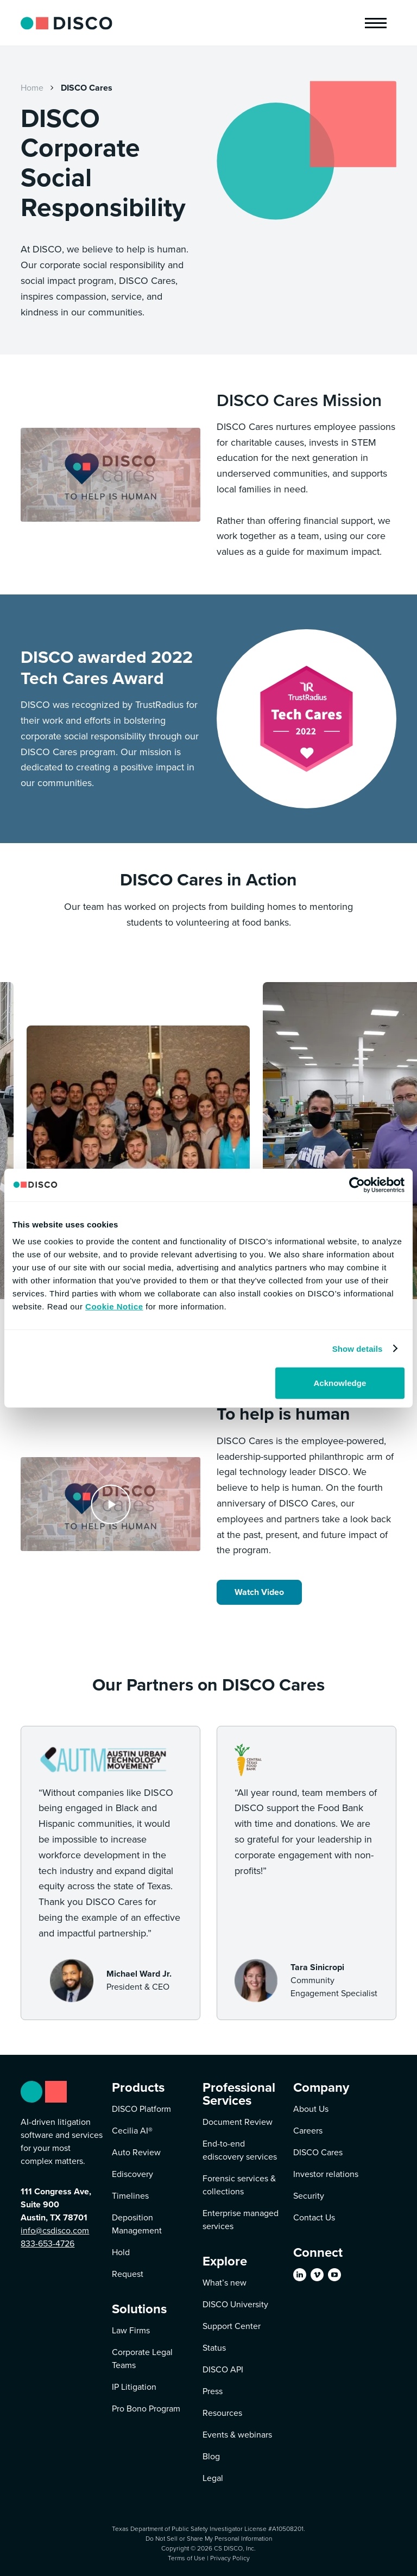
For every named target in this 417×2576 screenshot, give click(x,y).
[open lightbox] (110, 1504)
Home (32, 87)
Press (213, 2391)
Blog (211, 2456)
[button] (375, 23)
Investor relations (325, 2174)
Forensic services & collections (239, 2185)
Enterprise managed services (241, 2219)
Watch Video (259, 1592)
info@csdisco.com (55, 2230)
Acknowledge (340, 1383)
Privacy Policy (230, 2557)
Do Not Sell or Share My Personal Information (209, 2538)
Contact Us (314, 2217)
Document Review (238, 2122)
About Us (310, 2109)
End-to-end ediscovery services (240, 2150)
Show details (357, 1348)
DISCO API (223, 2369)
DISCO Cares (86, 87)
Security (308, 2195)
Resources (222, 2413)
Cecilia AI (132, 2130)
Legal (213, 2478)
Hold (121, 2252)
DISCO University (235, 2304)
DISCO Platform (141, 2109)
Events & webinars (237, 2434)
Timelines (130, 2195)
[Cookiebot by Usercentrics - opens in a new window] (357, 1184)
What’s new (225, 2282)
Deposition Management (137, 2224)
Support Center (232, 2326)
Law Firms (131, 2330)
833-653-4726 (47, 2243)
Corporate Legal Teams (142, 2358)
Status (214, 2347)
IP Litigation (134, 2387)
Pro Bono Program (146, 2408)
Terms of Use (186, 2557)
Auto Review (136, 2152)
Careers (308, 2130)
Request (127, 2274)
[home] (66, 22)
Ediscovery (132, 2174)
